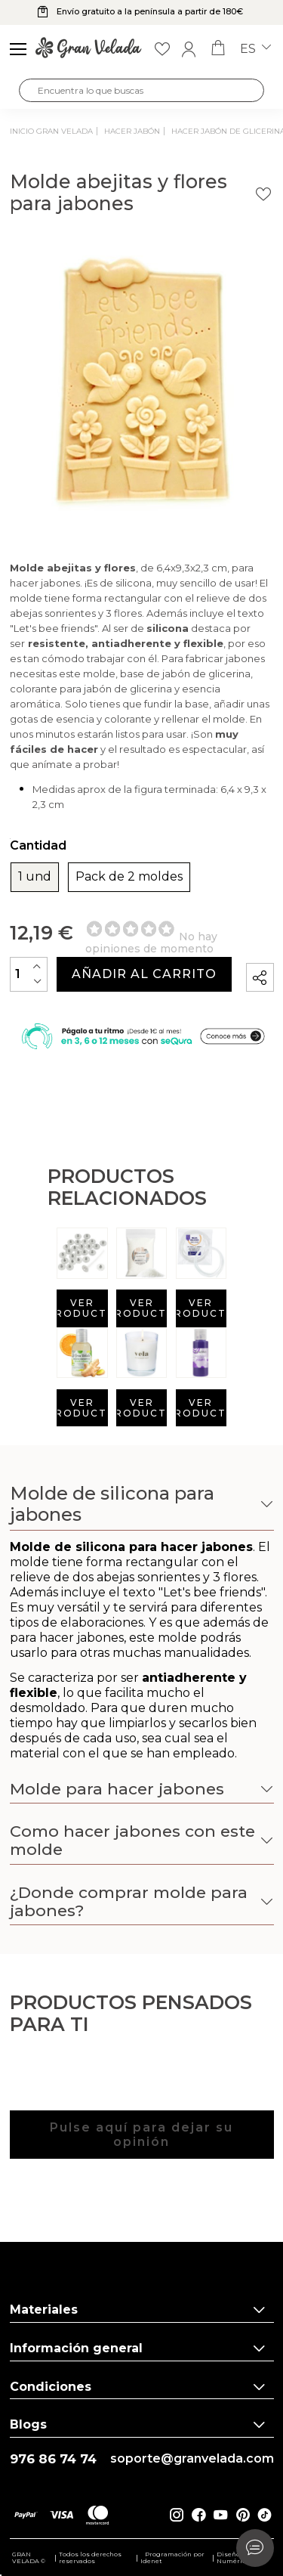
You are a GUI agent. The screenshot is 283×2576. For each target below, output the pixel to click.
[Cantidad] (29, 974)
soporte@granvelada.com (192, 2459)
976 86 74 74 (53, 2459)
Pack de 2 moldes (129, 877)
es (255, 49)
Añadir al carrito (144, 974)
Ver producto (82, 1308)
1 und (34, 877)
